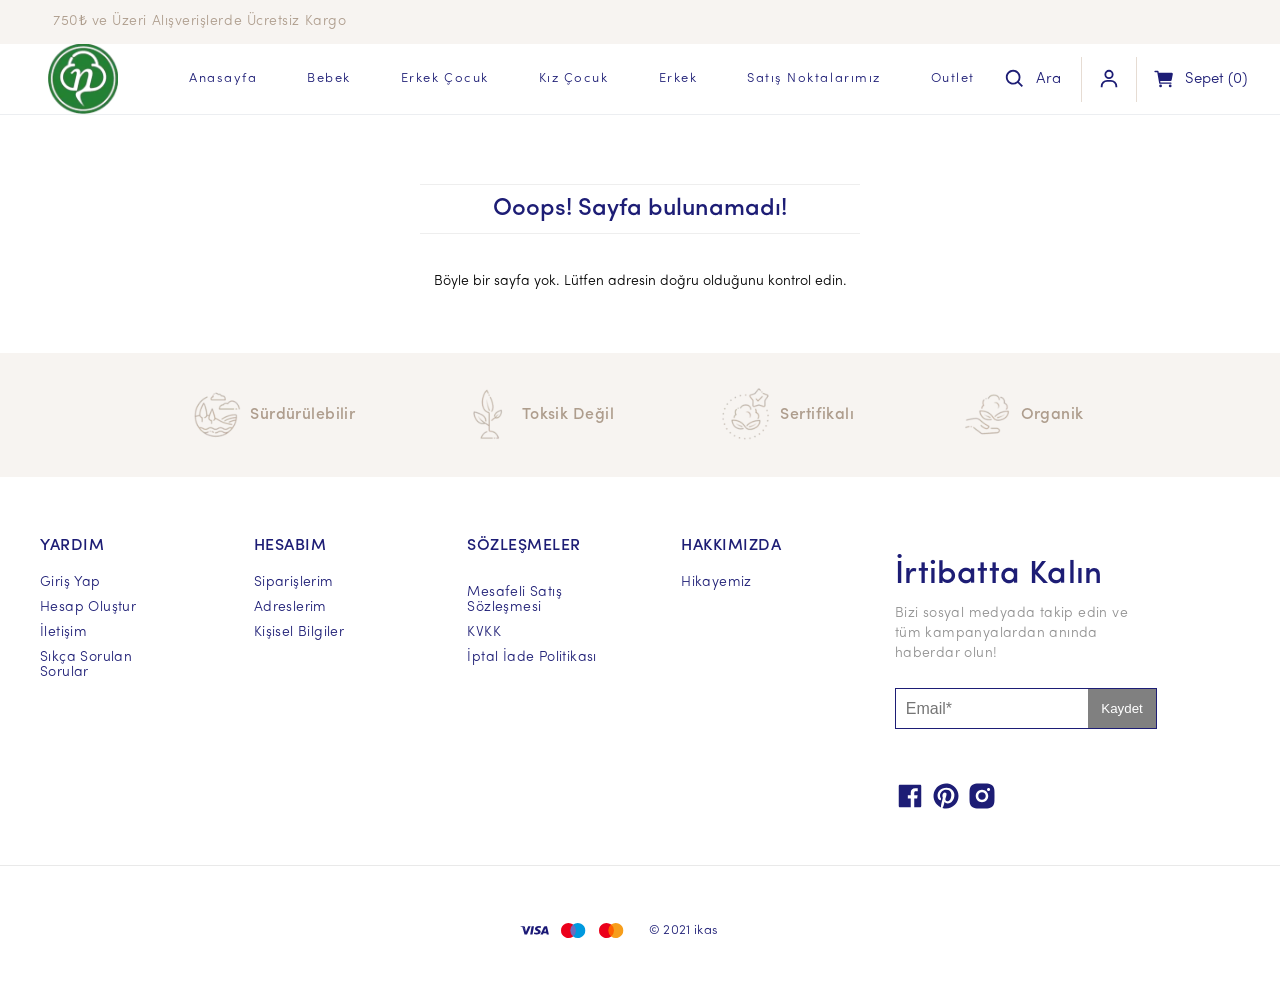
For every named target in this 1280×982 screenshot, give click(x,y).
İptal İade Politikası (531, 657)
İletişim (63, 632)
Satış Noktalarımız (814, 78)
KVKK (484, 632)
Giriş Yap (70, 582)
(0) (1216, 79)
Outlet (953, 78)
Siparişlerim (294, 582)
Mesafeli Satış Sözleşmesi (514, 600)
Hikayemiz (716, 582)
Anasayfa (223, 78)
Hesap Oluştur (88, 607)
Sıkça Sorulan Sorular (86, 665)
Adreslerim (290, 607)
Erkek (678, 78)
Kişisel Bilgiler (299, 632)
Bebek (329, 78)
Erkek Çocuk (445, 78)
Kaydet (1122, 708)
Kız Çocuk (574, 78)
